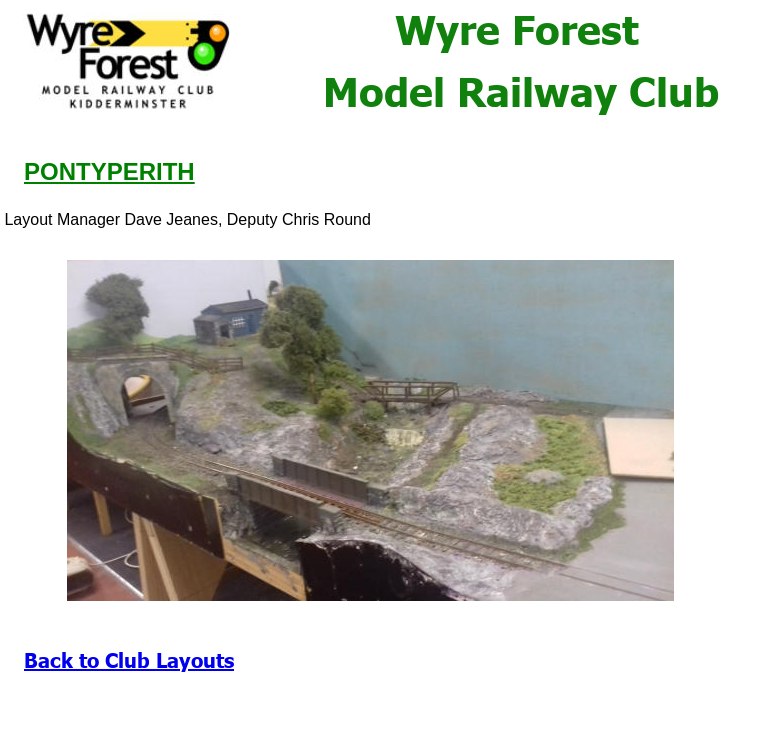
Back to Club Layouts (129, 659)
